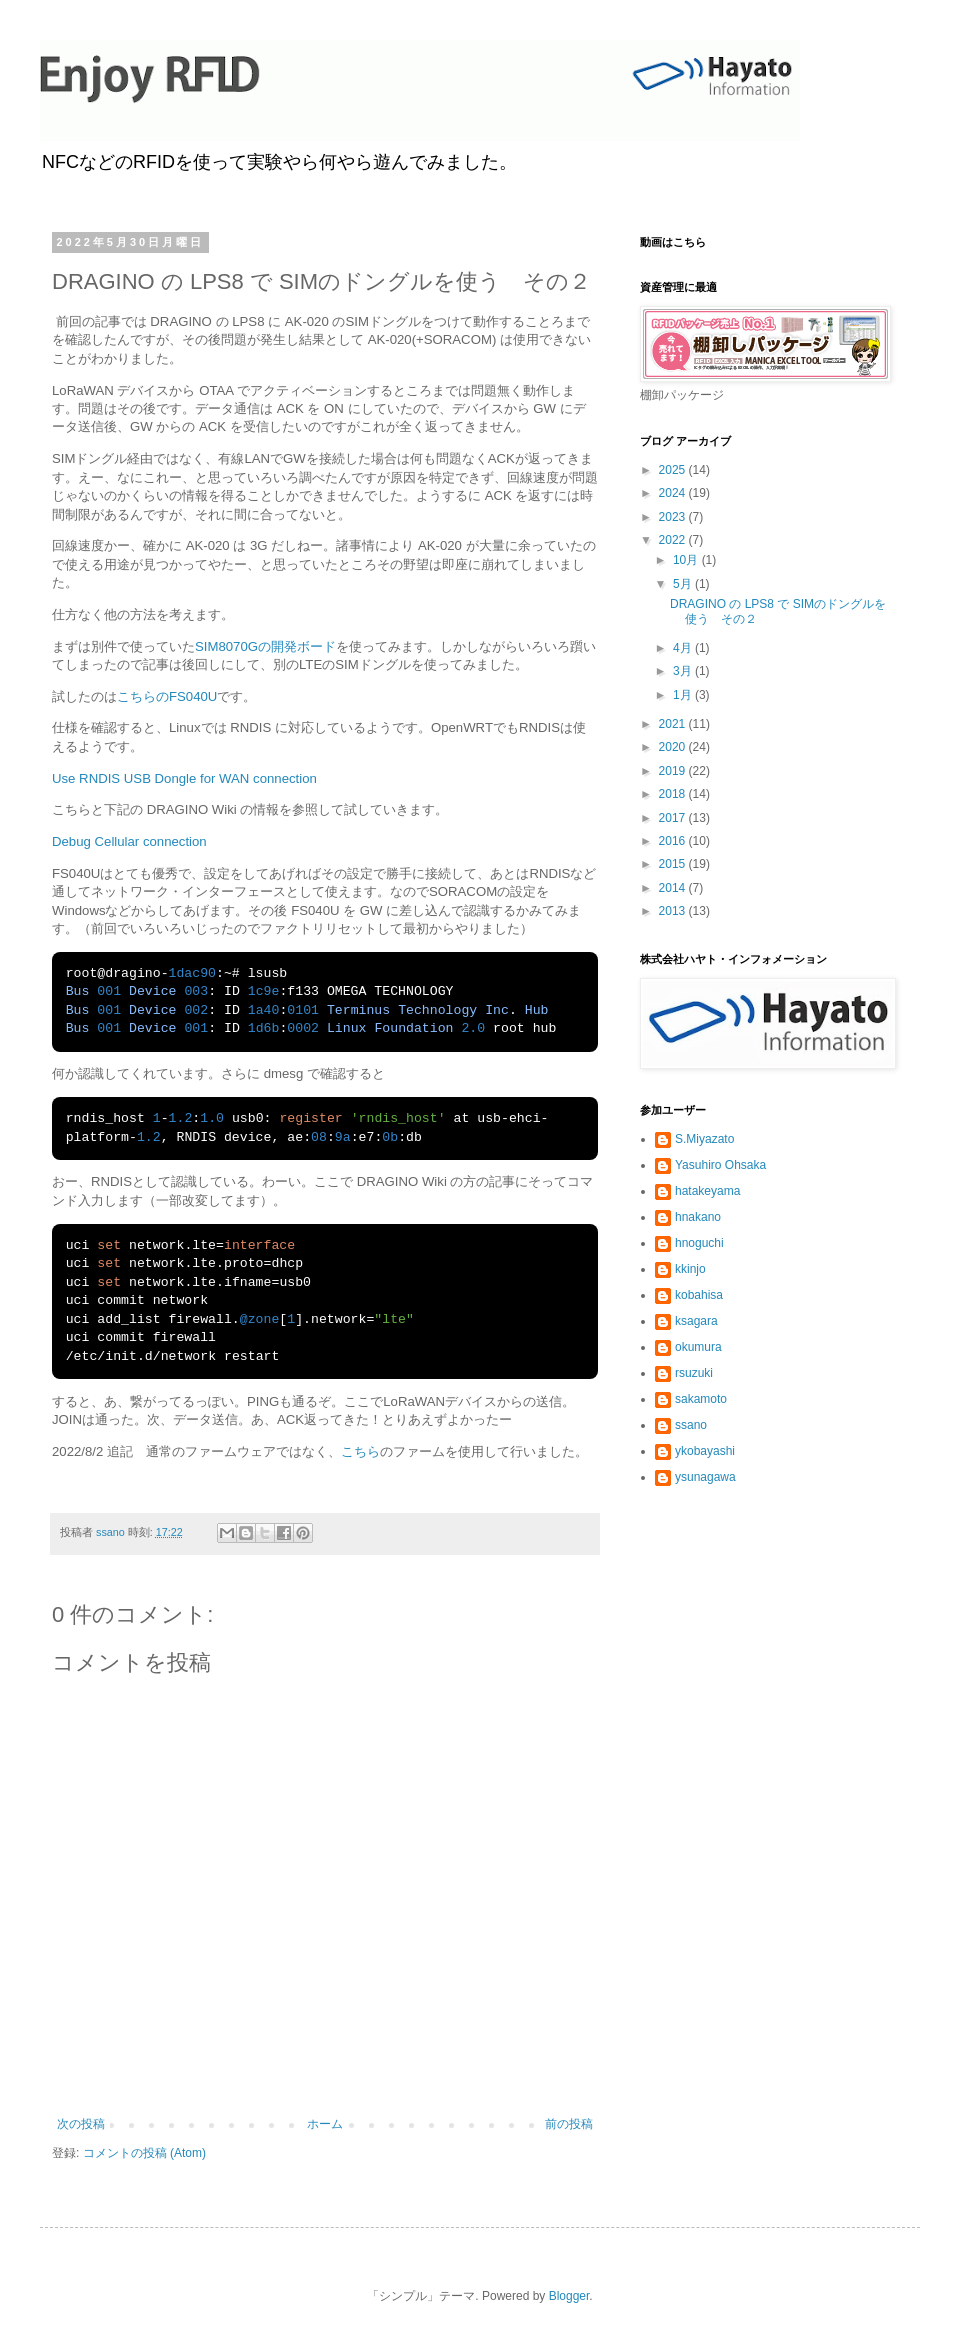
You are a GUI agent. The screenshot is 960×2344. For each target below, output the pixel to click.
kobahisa (699, 1295)
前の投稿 (569, 2124)
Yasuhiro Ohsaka (720, 1165)
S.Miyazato (704, 1139)
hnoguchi (699, 1243)
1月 (684, 695)
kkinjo (690, 1269)
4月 (684, 648)
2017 (674, 818)
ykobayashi (705, 1451)
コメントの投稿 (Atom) (144, 2153)
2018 (674, 794)
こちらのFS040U (167, 696)
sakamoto (701, 1399)
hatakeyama (707, 1191)
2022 (674, 540)
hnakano (698, 1217)
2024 (674, 493)
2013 (674, 911)
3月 (684, 671)
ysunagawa (705, 1477)
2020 (674, 747)
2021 (674, 724)
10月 (687, 560)
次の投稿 (81, 2124)
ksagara (696, 1321)
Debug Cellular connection (129, 841)
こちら (360, 1451)
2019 (674, 771)
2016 (674, 841)
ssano (691, 1425)
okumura (698, 1347)
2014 (674, 888)
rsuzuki (694, 1373)
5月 (684, 584)
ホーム (325, 2124)
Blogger (569, 2296)
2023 (674, 517)
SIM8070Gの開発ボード (265, 646)
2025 (674, 470)
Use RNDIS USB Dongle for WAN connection (184, 778)
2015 (674, 864)
